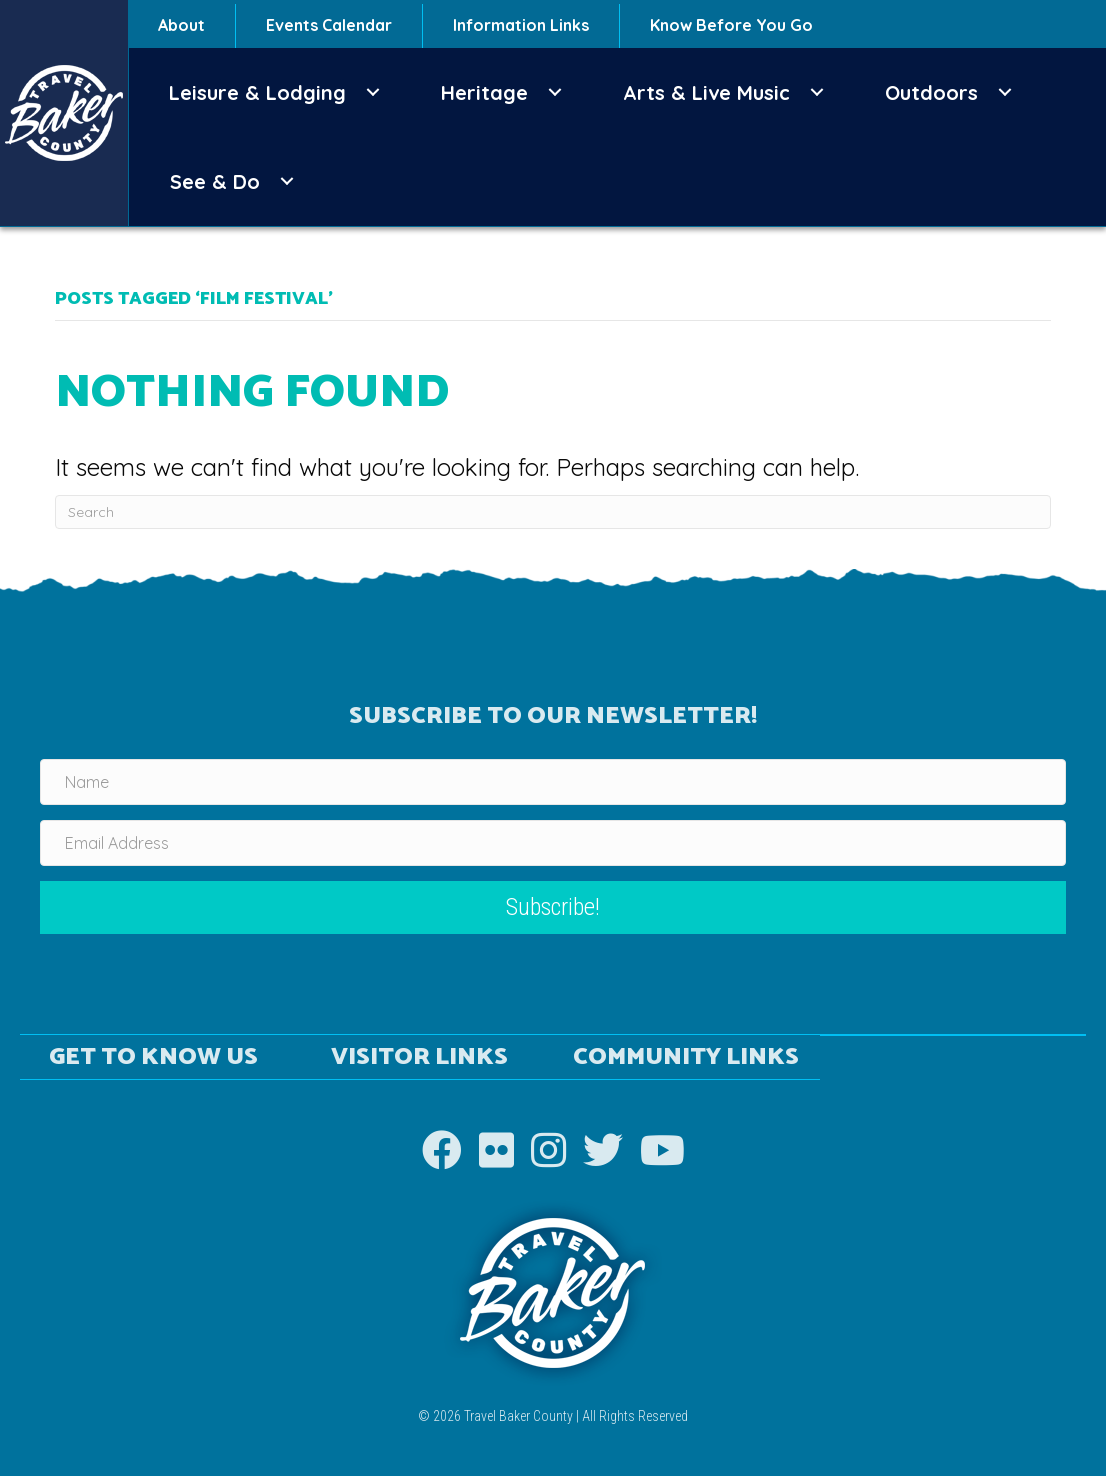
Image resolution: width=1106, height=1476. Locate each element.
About (181, 25)
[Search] (552, 512)
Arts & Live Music (706, 92)
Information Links (521, 25)
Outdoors (931, 92)
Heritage (484, 92)
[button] (373, 92)
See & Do (215, 181)
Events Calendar (329, 25)
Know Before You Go (731, 25)
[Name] (553, 782)
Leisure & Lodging (257, 92)
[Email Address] (553, 843)
